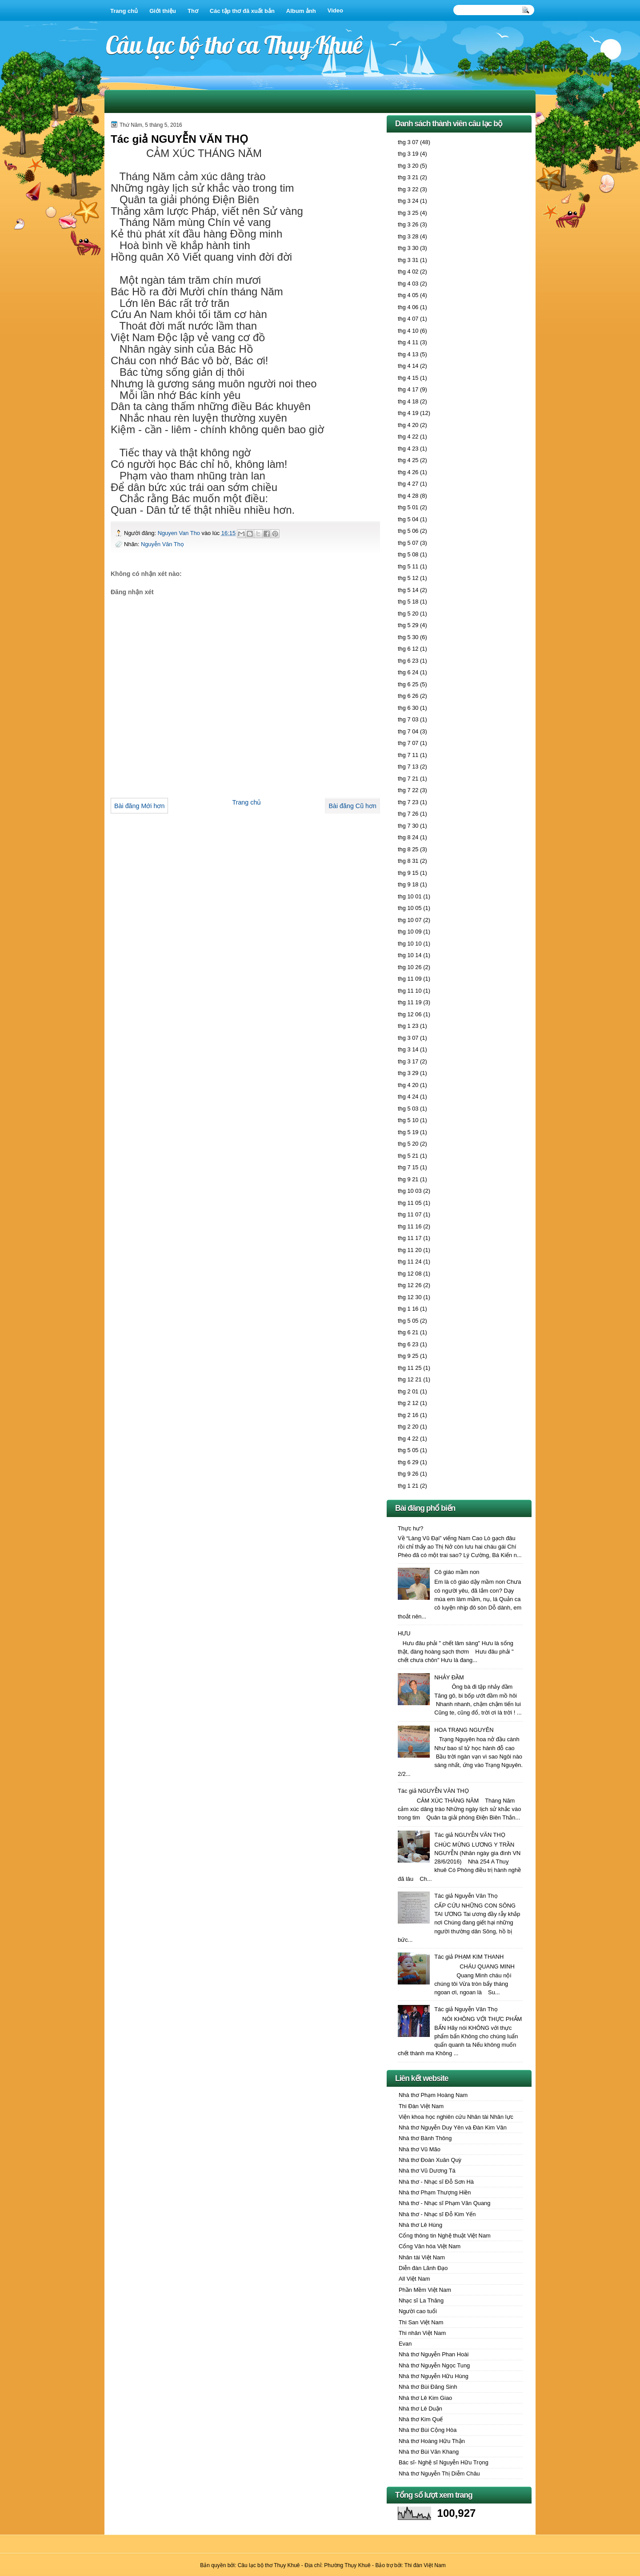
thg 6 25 (408, 684)
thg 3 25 (408, 212)
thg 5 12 (408, 578)
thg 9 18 (408, 884)
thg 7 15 (408, 1167)
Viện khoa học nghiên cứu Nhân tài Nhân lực (456, 2116)
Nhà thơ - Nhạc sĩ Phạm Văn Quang (444, 2203)
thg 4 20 (408, 425)
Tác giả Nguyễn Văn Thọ (466, 1895)
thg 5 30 (408, 637)
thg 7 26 (408, 813)
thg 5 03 (408, 1108)
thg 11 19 (410, 1002)
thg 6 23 (408, 660)
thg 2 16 (408, 1415)
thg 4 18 (408, 401)
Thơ (193, 11)
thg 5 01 (408, 507)
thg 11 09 (410, 978)
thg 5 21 (408, 1155)
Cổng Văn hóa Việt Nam (429, 2246)
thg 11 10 (410, 990)
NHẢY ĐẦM (449, 1677)
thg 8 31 (408, 860)
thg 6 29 (408, 1462)
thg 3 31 (408, 260)
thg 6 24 (408, 672)
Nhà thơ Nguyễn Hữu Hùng (433, 2376)
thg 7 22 (408, 790)
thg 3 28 (408, 236)
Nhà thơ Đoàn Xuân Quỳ (430, 2160)
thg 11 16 (410, 1226)
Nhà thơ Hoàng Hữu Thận (432, 2441)
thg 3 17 (408, 1061)
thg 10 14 (410, 955)
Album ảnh (301, 11)
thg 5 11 (408, 566)
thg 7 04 (408, 731)
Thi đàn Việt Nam (425, 2565)
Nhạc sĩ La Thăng (421, 2300)
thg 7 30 (408, 825)
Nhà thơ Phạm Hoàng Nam (433, 2095)
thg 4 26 (408, 472)
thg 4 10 (408, 330)
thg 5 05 (408, 1320)
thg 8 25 (408, 849)
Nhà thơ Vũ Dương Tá (427, 2170)
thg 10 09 (410, 931)
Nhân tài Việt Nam (422, 2257)
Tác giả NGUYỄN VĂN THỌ (433, 1790)
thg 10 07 (410, 920)
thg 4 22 (408, 436)
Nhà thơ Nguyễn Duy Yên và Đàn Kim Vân (453, 2127)
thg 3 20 (408, 165)
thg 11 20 (410, 1250)
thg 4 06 (408, 307)
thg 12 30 (410, 1297)
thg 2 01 (408, 1391)
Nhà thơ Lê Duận (420, 2408)
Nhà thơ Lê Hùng (420, 2225)
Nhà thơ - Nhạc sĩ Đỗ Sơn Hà (436, 2181)
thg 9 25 (408, 1355)
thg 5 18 (408, 601)
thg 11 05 (410, 1202)
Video (335, 10)
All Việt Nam (414, 2278)
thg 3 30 (408, 248)
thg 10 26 (410, 967)
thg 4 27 (408, 483)
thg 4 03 (408, 283)
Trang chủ (124, 11)
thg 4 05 (408, 295)
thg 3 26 (408, 224)
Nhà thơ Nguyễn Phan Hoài (433, 2354)
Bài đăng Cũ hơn (352, 805)
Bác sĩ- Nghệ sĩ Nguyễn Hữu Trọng (443, 2462)
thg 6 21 (408, 1332)
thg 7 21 (408, 778)
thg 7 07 (408, 743)
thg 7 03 (408, 719)
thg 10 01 (410, 896)
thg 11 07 (410, 1214)
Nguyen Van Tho (180, 533)
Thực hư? (410, 1528)
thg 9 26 (408, 1473)
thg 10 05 (410, 908)
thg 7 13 (408, 766)
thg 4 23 (408, 448)
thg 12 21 (410, 1379)
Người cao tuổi (418, 2311)
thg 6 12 (408, 648)
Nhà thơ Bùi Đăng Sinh (428, 2386)
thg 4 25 (408, 460)
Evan (405, 2343)
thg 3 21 (408, 177)
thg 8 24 (408, 837)
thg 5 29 (408, 625)
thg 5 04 (408, 519)
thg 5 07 (408, 542)
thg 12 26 (410, 1285)
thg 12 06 (410, 1014)
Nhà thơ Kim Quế (421, 2419)
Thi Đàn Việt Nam (421, 2106)
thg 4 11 (408, 342)
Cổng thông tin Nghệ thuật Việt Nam (445, 2235)
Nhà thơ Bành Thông (425, 2138)
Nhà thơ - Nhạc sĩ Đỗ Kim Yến (437, 2214)
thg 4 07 (408, 318)
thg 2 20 (408, 1426)
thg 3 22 (408, 189)
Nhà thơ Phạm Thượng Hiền (435, 2192)
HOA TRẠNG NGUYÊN (464, 1730)
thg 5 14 (408, 590)
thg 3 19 (408, 153)
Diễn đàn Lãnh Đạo (423, 2268)
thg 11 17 (410, 1238)
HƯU (404, 1633)
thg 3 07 (408, 142)
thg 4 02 (408, 271)
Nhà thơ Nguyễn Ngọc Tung (434, 2365)
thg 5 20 (408, 613)
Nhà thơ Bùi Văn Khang (429, 2451)
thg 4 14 (408, 365)
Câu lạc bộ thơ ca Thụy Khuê (234, 44)
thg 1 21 (408, 1485)
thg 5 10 (408, 1120)
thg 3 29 (408, 1073)
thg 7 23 (408, 802)
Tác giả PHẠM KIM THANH (469, 1956)
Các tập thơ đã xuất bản (242, 11)
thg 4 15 (408, 377)
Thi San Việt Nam (421, 2322)
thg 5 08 (408, 554)
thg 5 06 (408, 530)
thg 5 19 (408, 1132)
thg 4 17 (408, 389)
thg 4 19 (408, 413)
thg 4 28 (408, 495)
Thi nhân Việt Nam (422, 2333)
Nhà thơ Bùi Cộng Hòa (427, 2430)
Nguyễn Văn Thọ (162, 544)
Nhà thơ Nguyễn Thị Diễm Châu (439, 2473)
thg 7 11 (408, 755)
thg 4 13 (408, 354)
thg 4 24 (408, 1096)
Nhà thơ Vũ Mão (419, 2149)
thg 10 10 (410, 943)
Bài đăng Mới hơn (139, 805)
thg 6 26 (408, 695)
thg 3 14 (408, 1049)
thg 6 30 (408, 707)
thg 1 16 (408, 1308)
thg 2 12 (408, 1403)
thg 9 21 (408, 1179)
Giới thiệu (162, 11)
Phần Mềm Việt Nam (425, 2289)
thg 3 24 (408, 200)
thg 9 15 (408, 872)
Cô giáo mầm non (456, 1572)
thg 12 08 (410, 1273)
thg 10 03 (410, 1190)
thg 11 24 (410, 1261)
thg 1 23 (408, 1025)
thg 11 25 (410, 1367)
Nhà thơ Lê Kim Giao (425, 2398)
